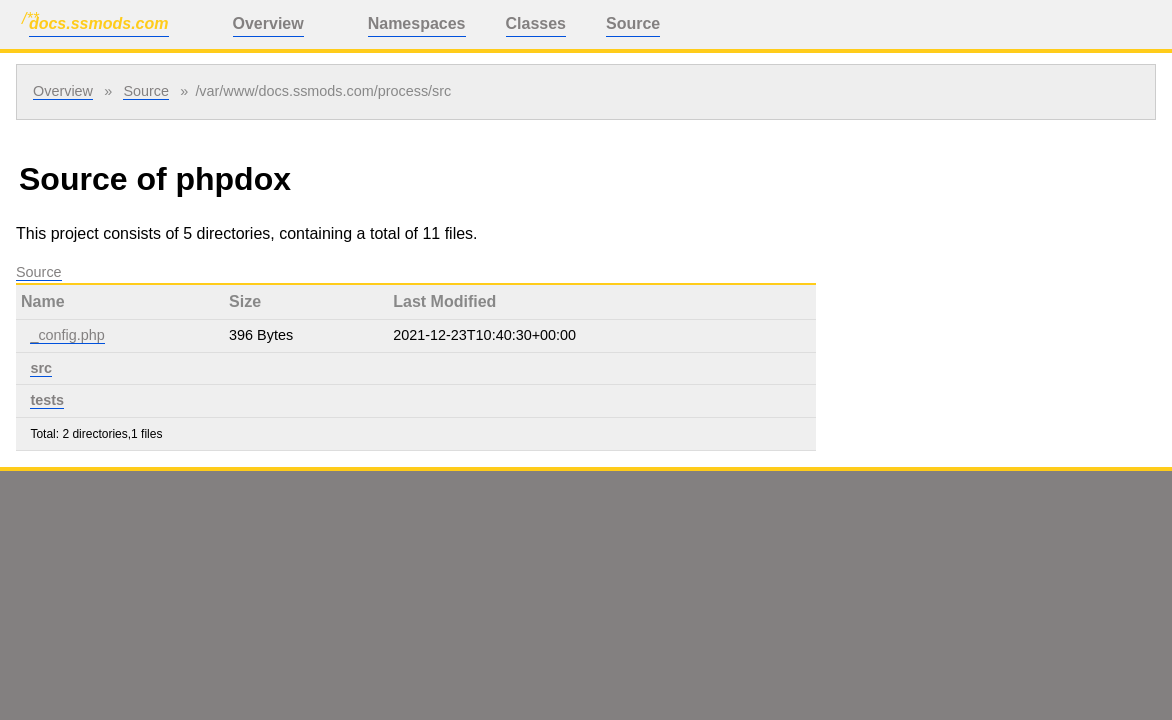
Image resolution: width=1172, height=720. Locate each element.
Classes (536, 23)
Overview (268, 23)
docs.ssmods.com (99, 23)
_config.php (67, 335)
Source (633, 23)
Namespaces (417, 23)
